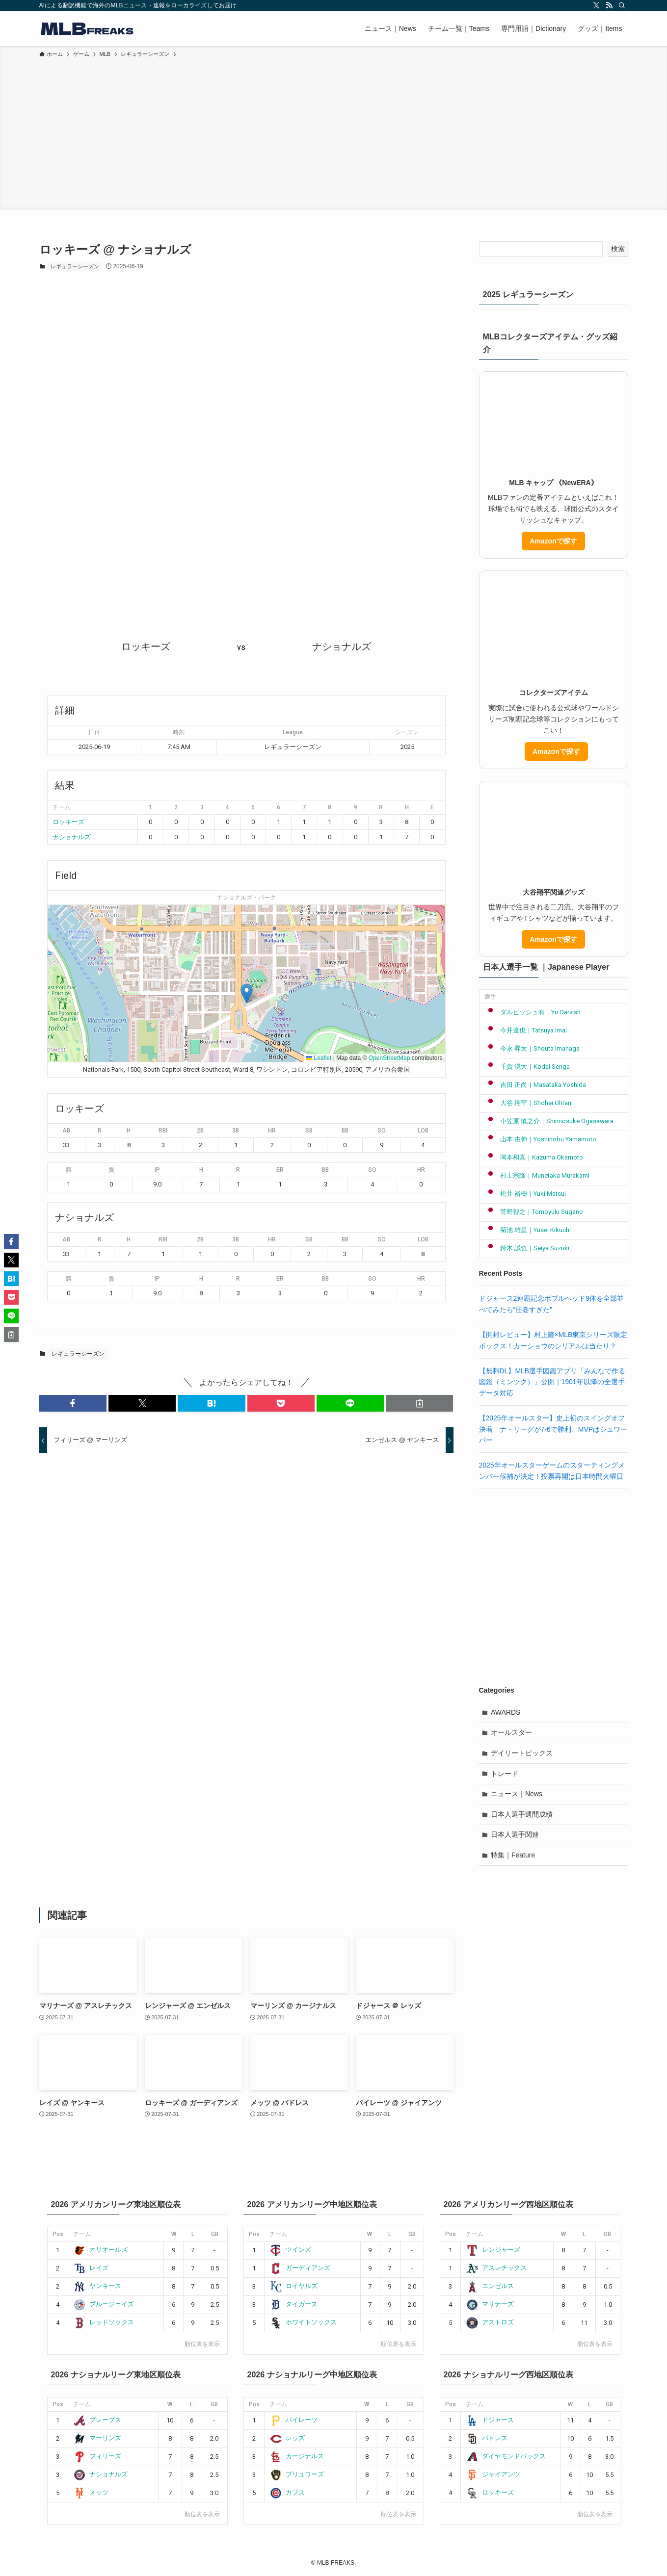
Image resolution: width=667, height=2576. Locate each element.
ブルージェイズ (103, 2304)
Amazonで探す (553, 541)
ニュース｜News (516, 1794)
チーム (82, 2234)
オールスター (511, 1732)
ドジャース (490, 2419)
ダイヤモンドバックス (506, 2456)
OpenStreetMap (389, 1058)
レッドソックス (103, 2322)
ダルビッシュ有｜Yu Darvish (532, 1012)
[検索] (621, 5)
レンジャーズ (493, 2249)
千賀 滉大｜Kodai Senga (527, 1066)
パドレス (486, 2438)
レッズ (287, 2438)
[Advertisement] (333, 132)
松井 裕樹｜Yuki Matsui (525, 1193)
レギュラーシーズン (75, 266)
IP (157, 1169)
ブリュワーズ (296, 2474)
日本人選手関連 (515, 1834)
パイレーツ (293, 2419)
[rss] (609, 5)
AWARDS (505, 1712)
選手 (490, 996)
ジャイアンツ (493, 2474)
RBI (163, 1130)
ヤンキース (97, 2286)
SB (309, 1130)
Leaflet (318, 1058)
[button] (246, 993)
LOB (423, 1130)
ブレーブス (97, 2419)
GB (214, 2234)
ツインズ (290, 2249)
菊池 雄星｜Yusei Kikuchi (527, 1230)
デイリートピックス (522, 1753)
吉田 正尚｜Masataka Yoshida (535, 1084)
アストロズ (490, 2322)
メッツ (90, 2492)
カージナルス (296, 2456)
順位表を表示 (202, 2344)
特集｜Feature (513, 1855)
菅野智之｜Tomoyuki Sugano (534, 1211)
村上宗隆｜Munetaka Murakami (537, 1175)
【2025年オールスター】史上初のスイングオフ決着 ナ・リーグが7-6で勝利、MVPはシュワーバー (553, 1429)
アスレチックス (496, 2267)
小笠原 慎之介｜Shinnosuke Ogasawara (549, 1121)
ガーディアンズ (299, 2267)
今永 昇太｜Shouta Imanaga (532, 1048)
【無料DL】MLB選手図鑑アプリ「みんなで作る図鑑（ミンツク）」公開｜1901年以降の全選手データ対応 (552, 1382)
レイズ (90, 2267)
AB (66, 1130)
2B (200, 1130)
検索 (618, 249)
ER (280, 1169)
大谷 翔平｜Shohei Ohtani (528, 1103)
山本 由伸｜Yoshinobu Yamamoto (540, 1139)
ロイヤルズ (293, 2286)
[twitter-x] (596, 5)
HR (272, 1130)
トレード (504, 1773)
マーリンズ (97, 2438)
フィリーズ (97, 2456)
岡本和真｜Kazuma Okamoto (534, 1157)
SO (381, 1130)
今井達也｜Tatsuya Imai (525, 1030)
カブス (287, 2492)
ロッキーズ (68, 821)
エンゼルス (490, 2286)
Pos (58, 2234)
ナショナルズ (72, 837)
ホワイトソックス (303, 2322)
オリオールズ (100, 2249)
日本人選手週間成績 (522, 1814)
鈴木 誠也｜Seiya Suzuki (527, 1248)
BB (345, 1130)
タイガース (293, 2304)
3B (235, 1130)
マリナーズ (490, 2304)
